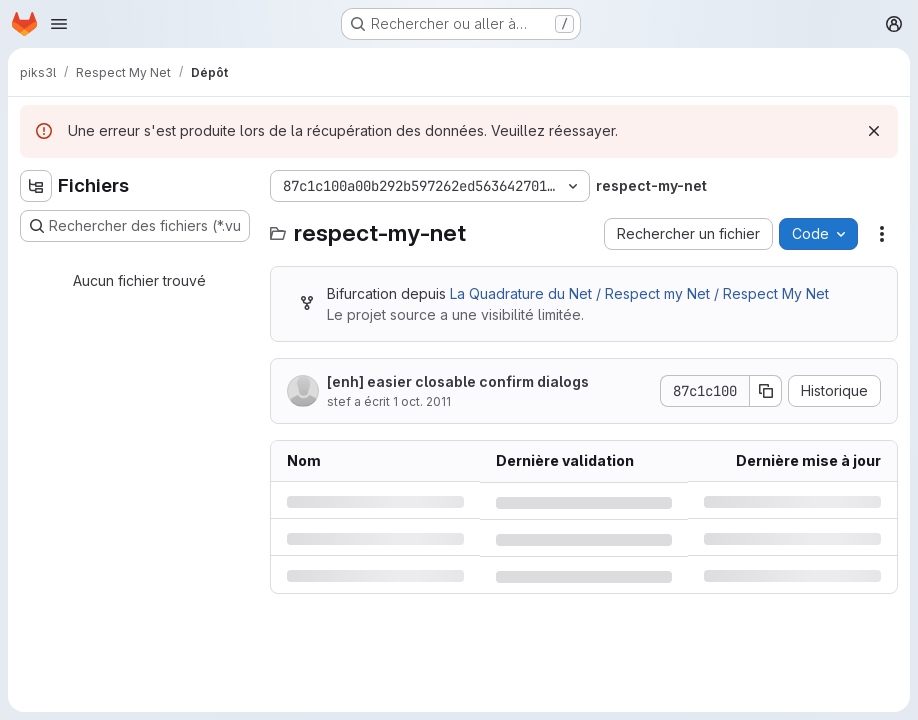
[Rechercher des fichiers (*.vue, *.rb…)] (135, 226)
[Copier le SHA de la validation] (766, 391)
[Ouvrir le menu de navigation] (59, 24)
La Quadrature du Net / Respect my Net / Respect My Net (639, 293)
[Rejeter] (874, 131)
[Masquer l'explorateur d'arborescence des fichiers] (36, 186)
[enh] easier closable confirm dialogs (458, 381)
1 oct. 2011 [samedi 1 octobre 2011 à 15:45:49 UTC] (422, 401)
